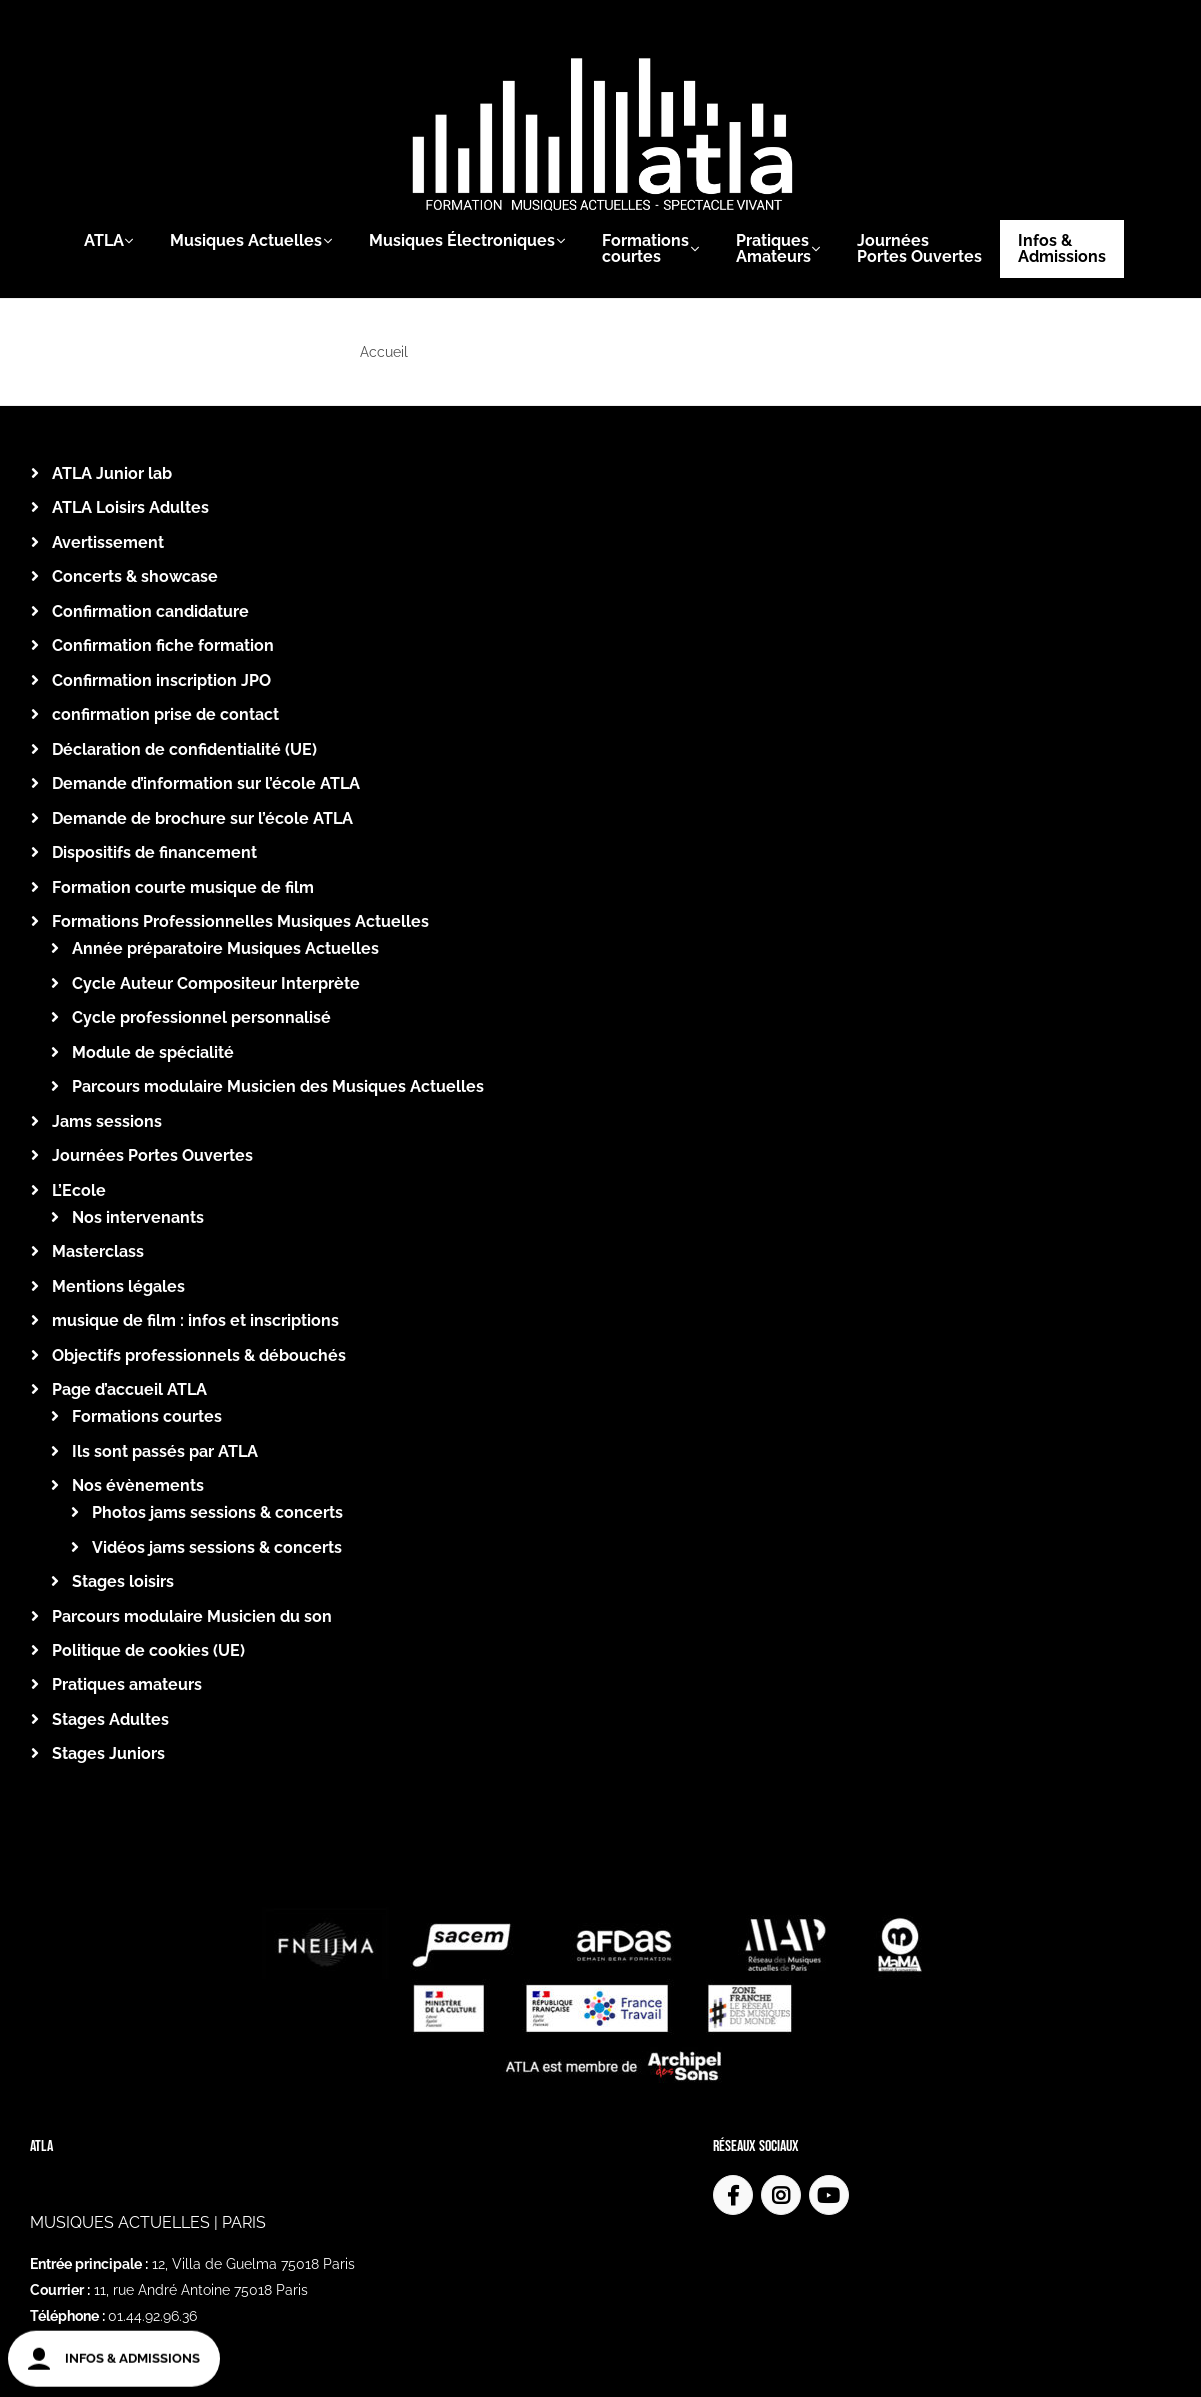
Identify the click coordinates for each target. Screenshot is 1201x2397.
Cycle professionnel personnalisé (201, 1017)
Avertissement (108, 542)
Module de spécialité (153, 1052)
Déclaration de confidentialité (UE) (184, 749)
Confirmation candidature (150, 611)
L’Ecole (79, 1190)
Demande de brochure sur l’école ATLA (202, 818)
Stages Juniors (108, 1753)
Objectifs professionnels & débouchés (199, 1355)
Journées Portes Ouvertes (152, 1155)
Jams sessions (107, 1121)
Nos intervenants (138, 1217)
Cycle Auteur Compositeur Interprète (216, 983)
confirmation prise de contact (165, 714)
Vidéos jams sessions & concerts (217, 1547)
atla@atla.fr (113, 2282)
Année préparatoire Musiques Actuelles (225, 948)
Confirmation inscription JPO (161, 680)
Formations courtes (147, 1416)
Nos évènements (138, 1485)
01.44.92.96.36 (152, 2256)
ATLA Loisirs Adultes (130, 507)
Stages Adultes (110, 1719)
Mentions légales (118, 1286)
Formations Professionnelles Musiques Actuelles (240, 921)
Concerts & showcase (135, 576)
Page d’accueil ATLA (129, 1389)
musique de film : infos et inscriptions (195, 1320)
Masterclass (98, 1251)
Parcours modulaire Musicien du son (192, 1616)
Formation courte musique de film (183, 887)
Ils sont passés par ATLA (165, 1451)
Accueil (384, 351)
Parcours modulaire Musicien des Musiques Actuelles (278, 1086)
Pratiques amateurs (127, 1684)
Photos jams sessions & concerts (217, 1512)
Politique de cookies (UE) (148, 1650)
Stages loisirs (123, 1581)
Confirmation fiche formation (163, 645)
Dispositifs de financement (154, 852)
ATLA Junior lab (112, 473)
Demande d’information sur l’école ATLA (206, 783)
